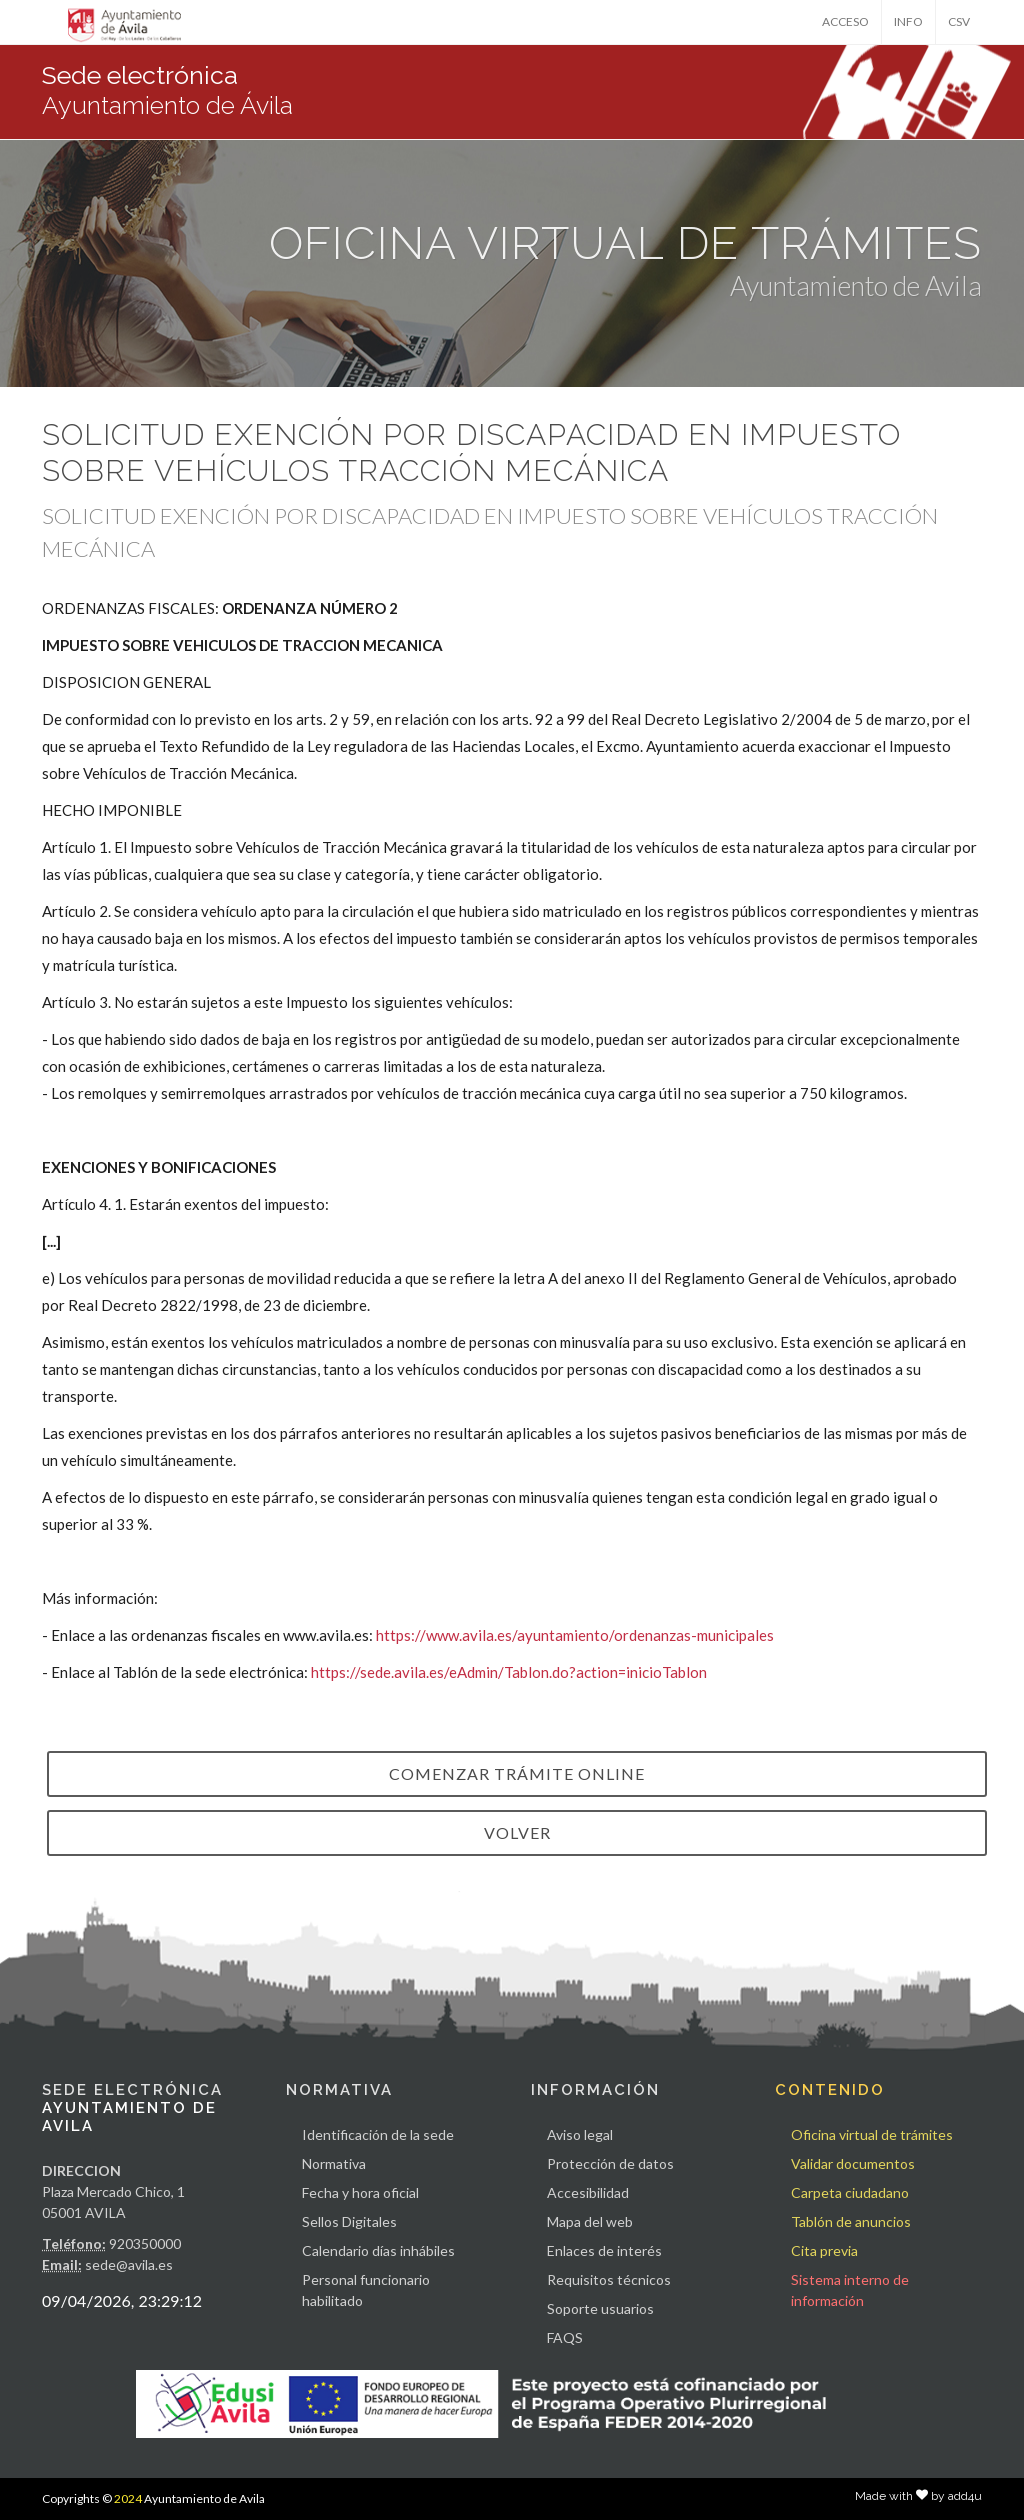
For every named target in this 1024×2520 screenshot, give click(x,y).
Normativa (334, 2163)
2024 (128, 2498)
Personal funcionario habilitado (366, 2290)
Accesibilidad (588, 2192)
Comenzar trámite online (517, 1773)
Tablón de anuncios (851, 2221)
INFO (908, 21)
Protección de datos (610, 2163)
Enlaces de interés (604, 2250)
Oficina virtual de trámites (872, 2134)
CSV (959, 21)
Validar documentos (853, 2163)
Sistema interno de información (850, 2290)
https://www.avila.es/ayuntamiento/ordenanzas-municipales (575, 1635)
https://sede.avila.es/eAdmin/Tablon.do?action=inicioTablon (509, 1672)
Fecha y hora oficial (360, 2192)
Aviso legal (580, 2134)
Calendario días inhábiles (378, 2250)
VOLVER (517, 1832)
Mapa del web (590, 2221)
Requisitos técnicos (609, 2279)
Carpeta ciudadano (850, 2192)
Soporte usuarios (600, 2308)
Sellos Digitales (349, 2221)
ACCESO (845, 21)
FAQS (565, 2337)
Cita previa (824, 2250)
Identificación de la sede (378, 2134)
